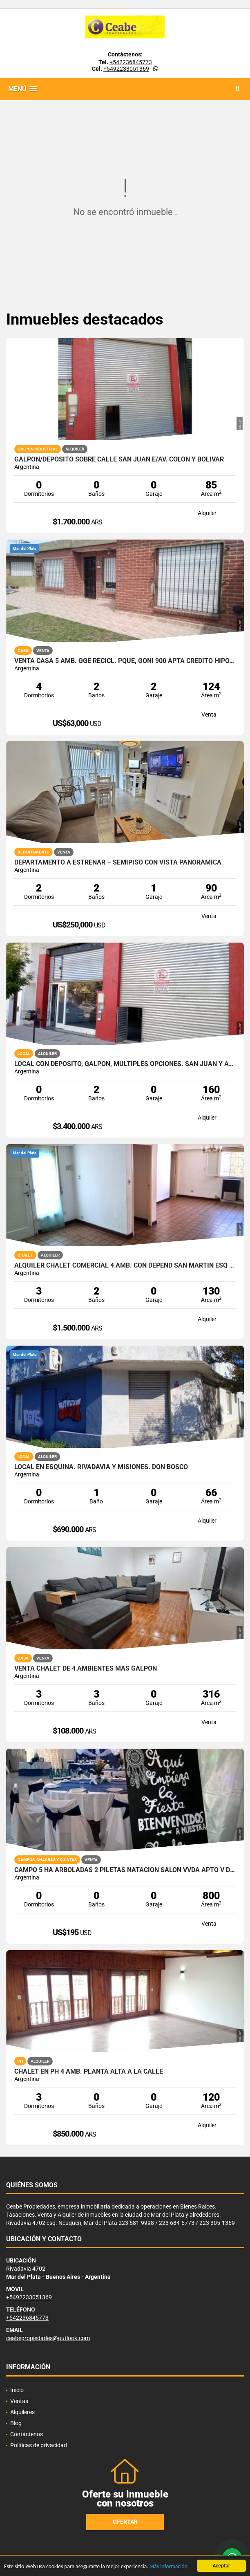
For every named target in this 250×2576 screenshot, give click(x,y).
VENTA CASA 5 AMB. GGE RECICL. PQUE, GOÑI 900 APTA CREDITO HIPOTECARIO (125, 661)
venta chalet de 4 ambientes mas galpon (85, 1668)
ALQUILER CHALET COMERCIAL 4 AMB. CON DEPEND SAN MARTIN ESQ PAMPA (125, 1265)
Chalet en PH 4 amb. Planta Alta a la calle (88, 2071)
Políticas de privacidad (38, 2445)
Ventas (19, 2401)
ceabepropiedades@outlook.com (48, 2338)
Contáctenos (26, 2434)
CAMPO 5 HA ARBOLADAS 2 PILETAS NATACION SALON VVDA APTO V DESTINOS (125, 1870)
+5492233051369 (126, 68)
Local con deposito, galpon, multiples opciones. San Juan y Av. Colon (125, 1064)
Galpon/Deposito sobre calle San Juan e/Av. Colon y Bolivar (119, 459)
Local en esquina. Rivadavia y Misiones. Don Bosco (101, 1467)
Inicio (17, 2390)
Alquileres (22, 2412)
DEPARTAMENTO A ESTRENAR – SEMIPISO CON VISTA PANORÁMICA (117, 862)
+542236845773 (130, 62)
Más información (169, 2566)
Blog (16, 2423)
